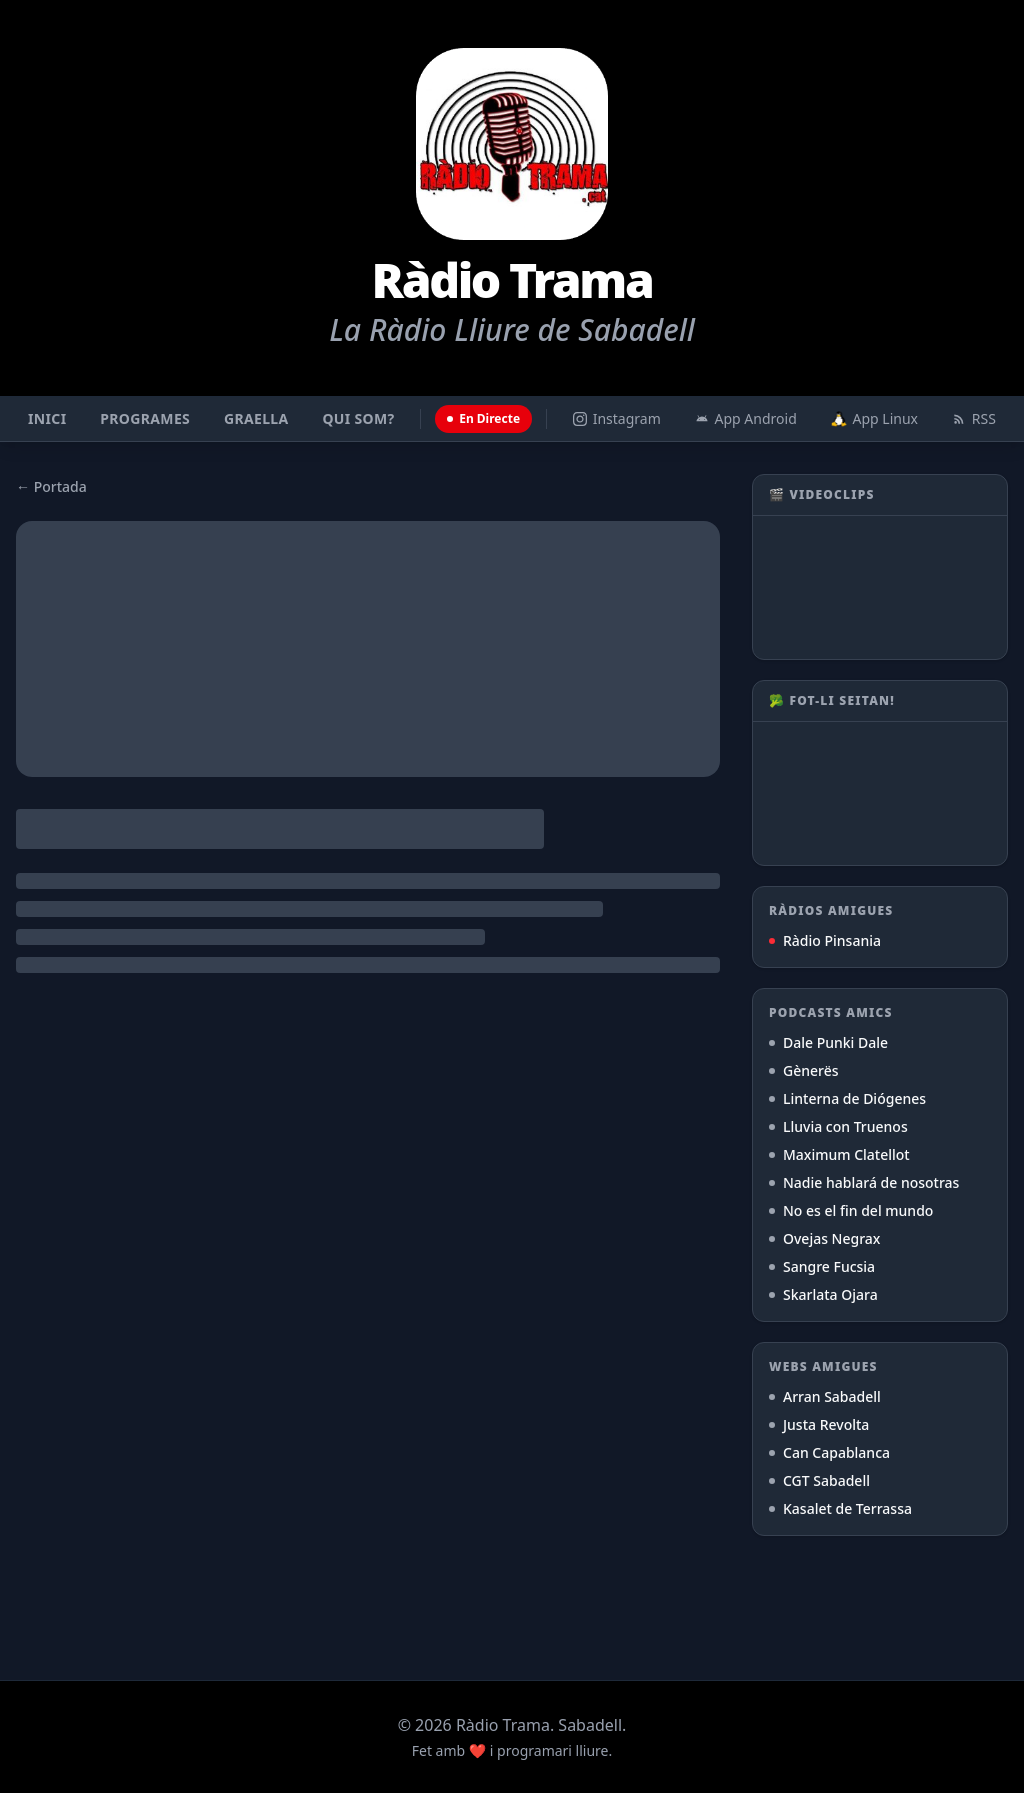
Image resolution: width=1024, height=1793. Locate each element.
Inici (47, 418)
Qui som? (358, 418)
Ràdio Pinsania (825, 940)
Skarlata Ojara (823, 1294)
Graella (256, 418)
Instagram (617, 418)
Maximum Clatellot (839, 1154)
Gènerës (804, 1070)
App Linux (874, 418)
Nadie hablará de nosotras (864, 1182)
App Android (746, 418)
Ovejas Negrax (824, 1238)
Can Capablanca (829, 1452)
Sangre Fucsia (822, 1266)
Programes (145, 418)
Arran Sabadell (825, 1396)
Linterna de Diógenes (847, 1098)
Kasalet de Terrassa (840, 1508)
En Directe (483, 418)
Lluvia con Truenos (838, 1126)
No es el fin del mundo (851, 1210)
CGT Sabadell (819, 1480)
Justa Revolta (819, 1424)
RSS (974, 418)
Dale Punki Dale (828, 1042)
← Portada (51, 486)
